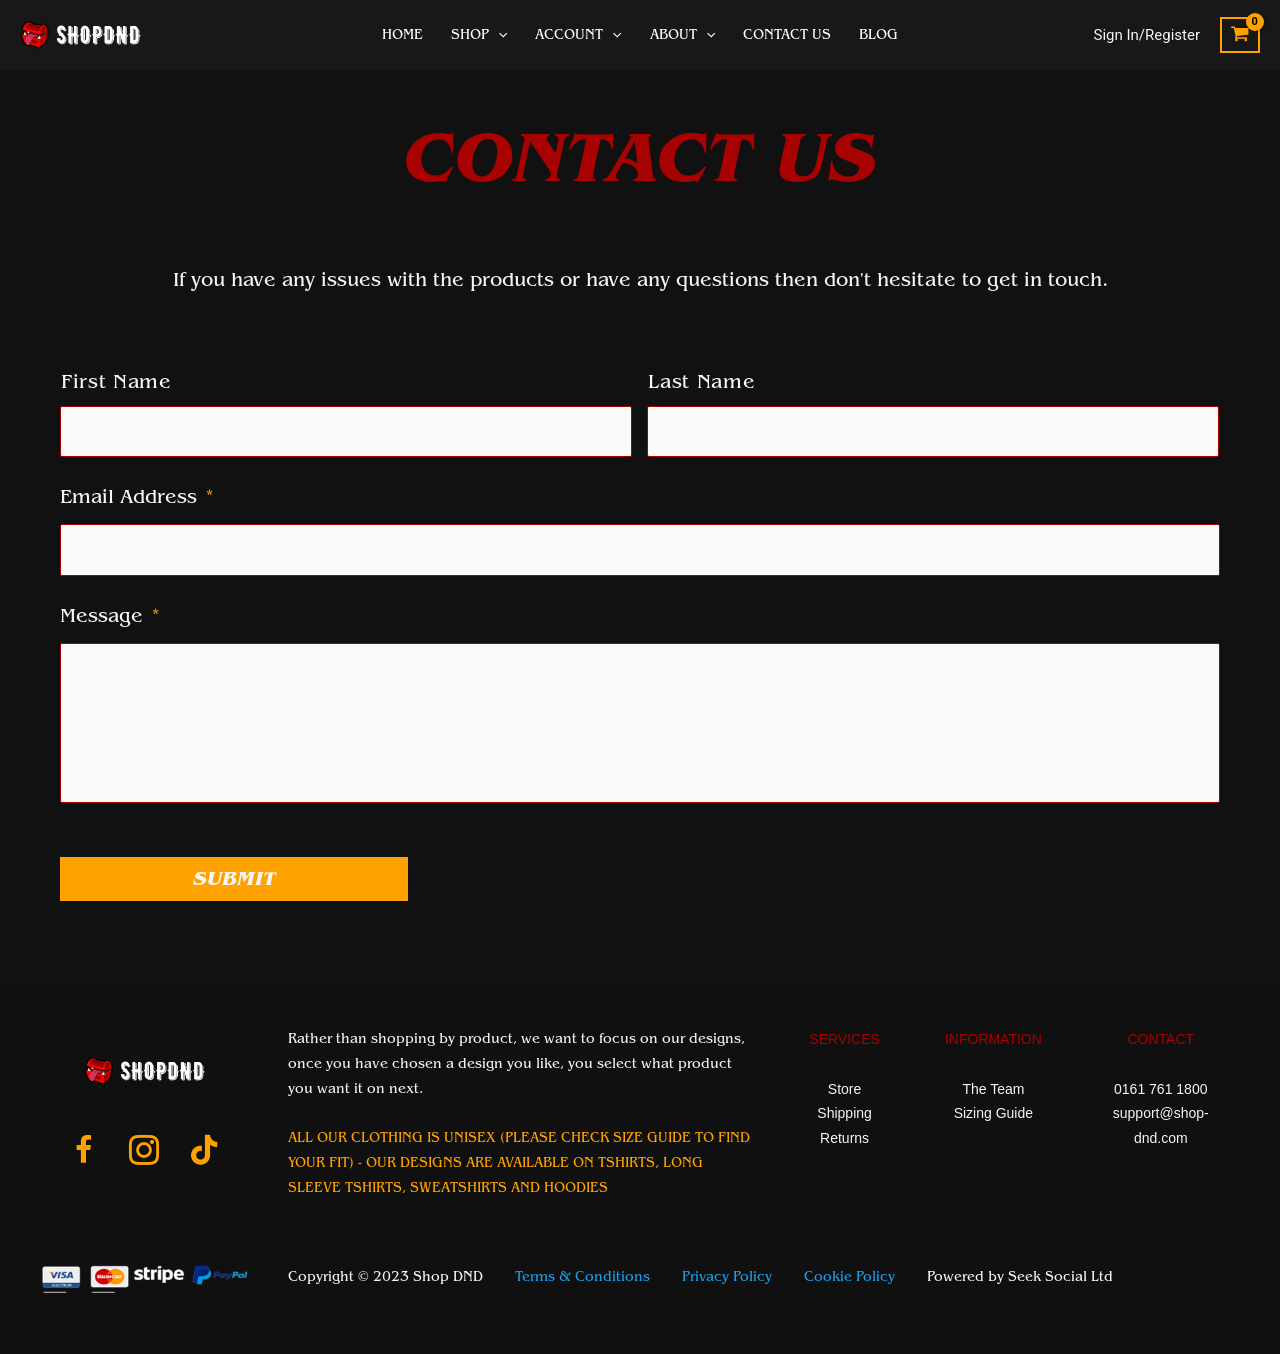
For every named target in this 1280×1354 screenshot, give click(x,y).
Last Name (701, 381)
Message (110, 616)
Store (844, 1089)
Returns (844, 1138)
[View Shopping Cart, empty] (1240, 35)
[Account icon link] (1147, 35)
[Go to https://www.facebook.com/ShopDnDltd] (84, 1153)
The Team (993, 1089)
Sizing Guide (993, 1113)
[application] (498, 35)
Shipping (844, 1113)
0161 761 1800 (1160, 1089)
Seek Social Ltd (1060, 1277)
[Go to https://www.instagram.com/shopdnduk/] (144, 1153)
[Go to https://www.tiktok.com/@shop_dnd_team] (204, 1152)
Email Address (137, 497)
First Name (116, 381)
